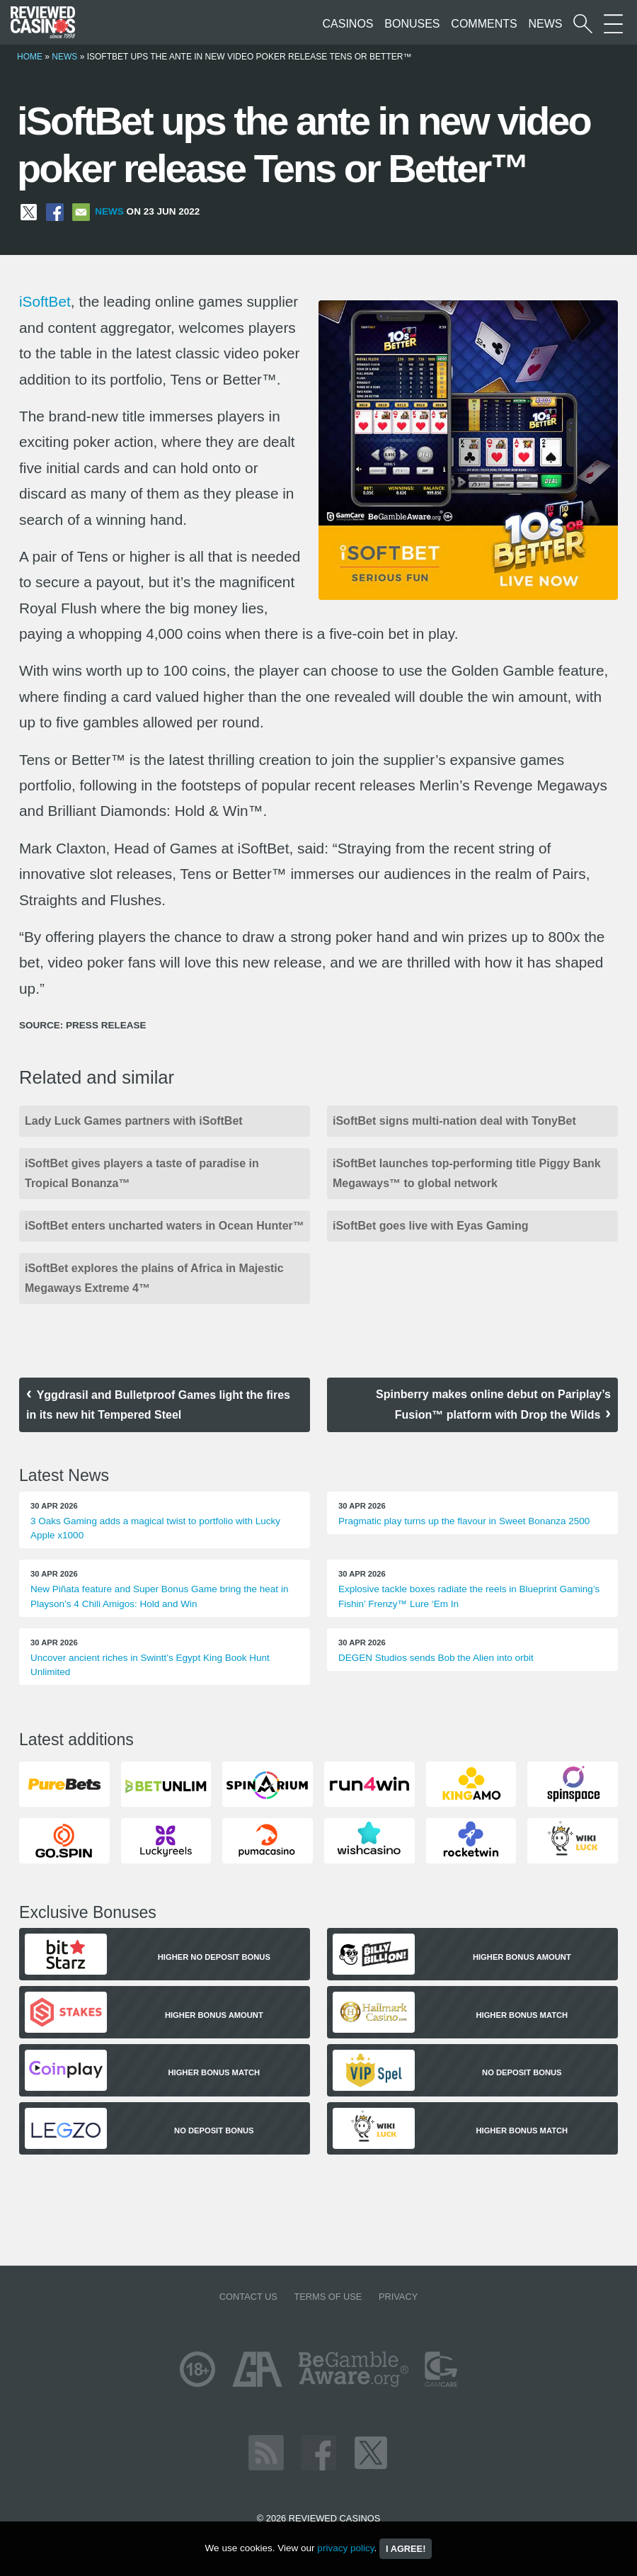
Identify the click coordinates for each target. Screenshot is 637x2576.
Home (29, 57)
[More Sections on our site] (613, 24)
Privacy (398, 2296)
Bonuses (412, 24)
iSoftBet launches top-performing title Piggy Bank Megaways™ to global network (467, 1173)
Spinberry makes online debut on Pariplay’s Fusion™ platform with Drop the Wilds (493, 1404)
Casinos (348, 24)
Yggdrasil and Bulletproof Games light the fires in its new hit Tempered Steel (158, 1405)
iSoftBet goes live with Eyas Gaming (431, 1226)
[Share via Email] (81, 211)
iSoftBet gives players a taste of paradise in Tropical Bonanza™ (142, 1173)
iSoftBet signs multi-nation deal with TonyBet (454, 1121)
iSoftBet (45, 301)
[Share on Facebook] (55, 211)
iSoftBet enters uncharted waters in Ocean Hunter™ (164, 1226)
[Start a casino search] (583, 24)
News (545, 24)
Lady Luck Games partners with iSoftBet (134, 1121)
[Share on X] (29, 211)
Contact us (248, 2296)
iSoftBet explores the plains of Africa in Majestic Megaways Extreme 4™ (154, 1278)
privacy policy (345, 2548)
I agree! (405, 2548)
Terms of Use (328, 2296)
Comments (484, 24)
